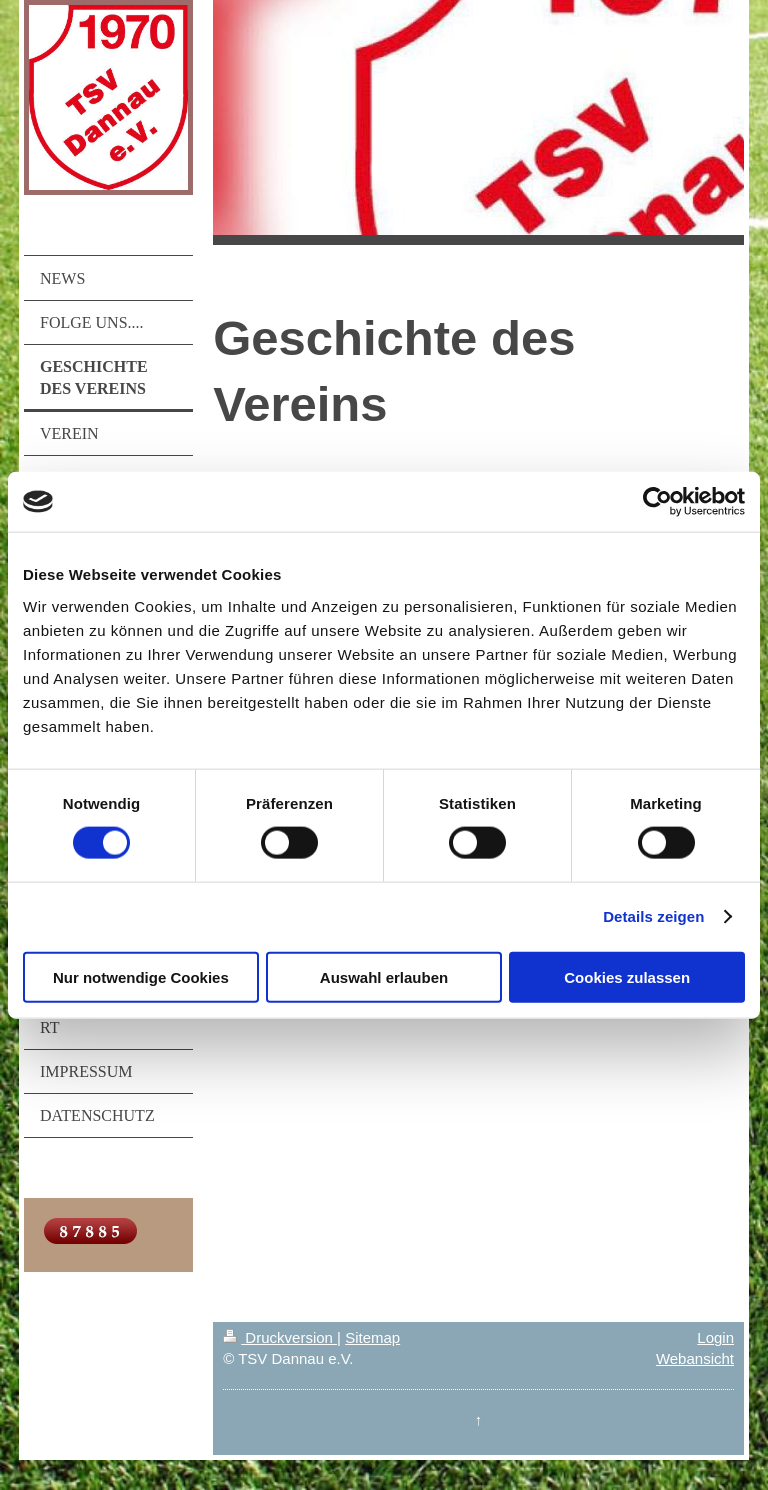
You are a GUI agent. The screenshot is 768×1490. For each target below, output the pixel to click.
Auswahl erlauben (384, 976)
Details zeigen (653, 916)
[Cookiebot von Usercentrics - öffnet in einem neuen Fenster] (657, 502)
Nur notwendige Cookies (141, 976)
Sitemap (372, 1337)
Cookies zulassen (627, 976)
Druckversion (280, 1337)
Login (715, 1337)
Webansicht (695, 1358)
